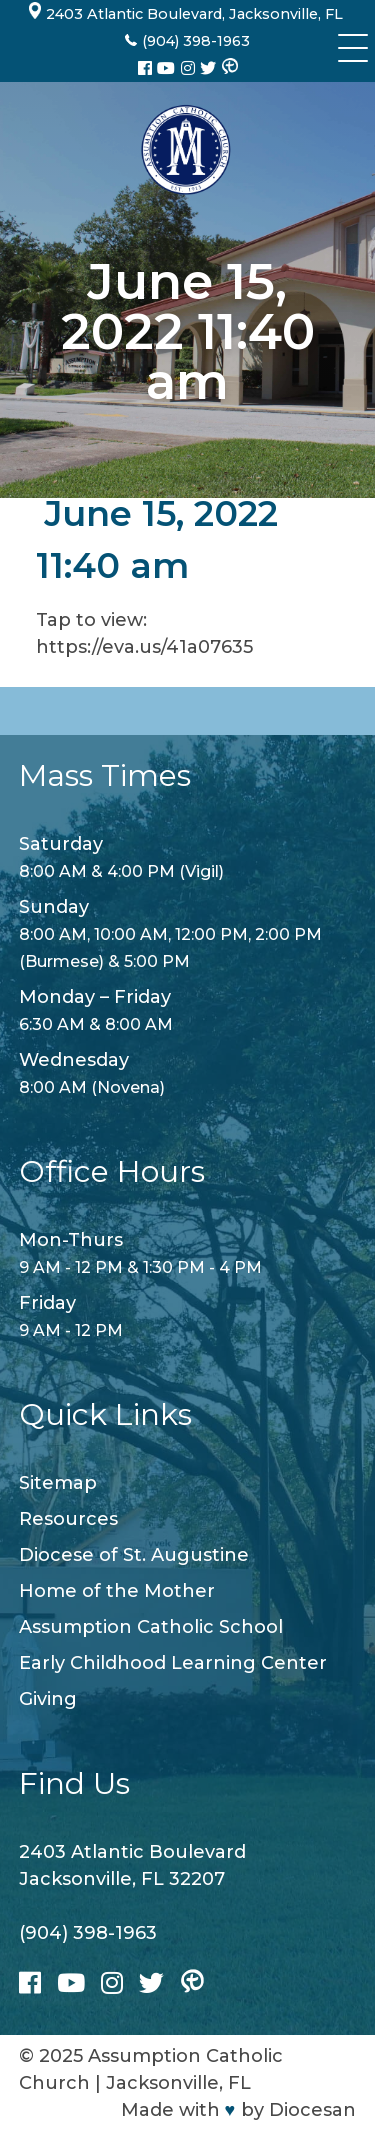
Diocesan (312, 2110)
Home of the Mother (117, 1591)
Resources (68, 1519)
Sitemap (58, 1483)
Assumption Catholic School (151, 1627)
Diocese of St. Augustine (134, 1555)
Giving (48, 1699)
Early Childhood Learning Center (173, 1663)
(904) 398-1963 (88, 1933)
